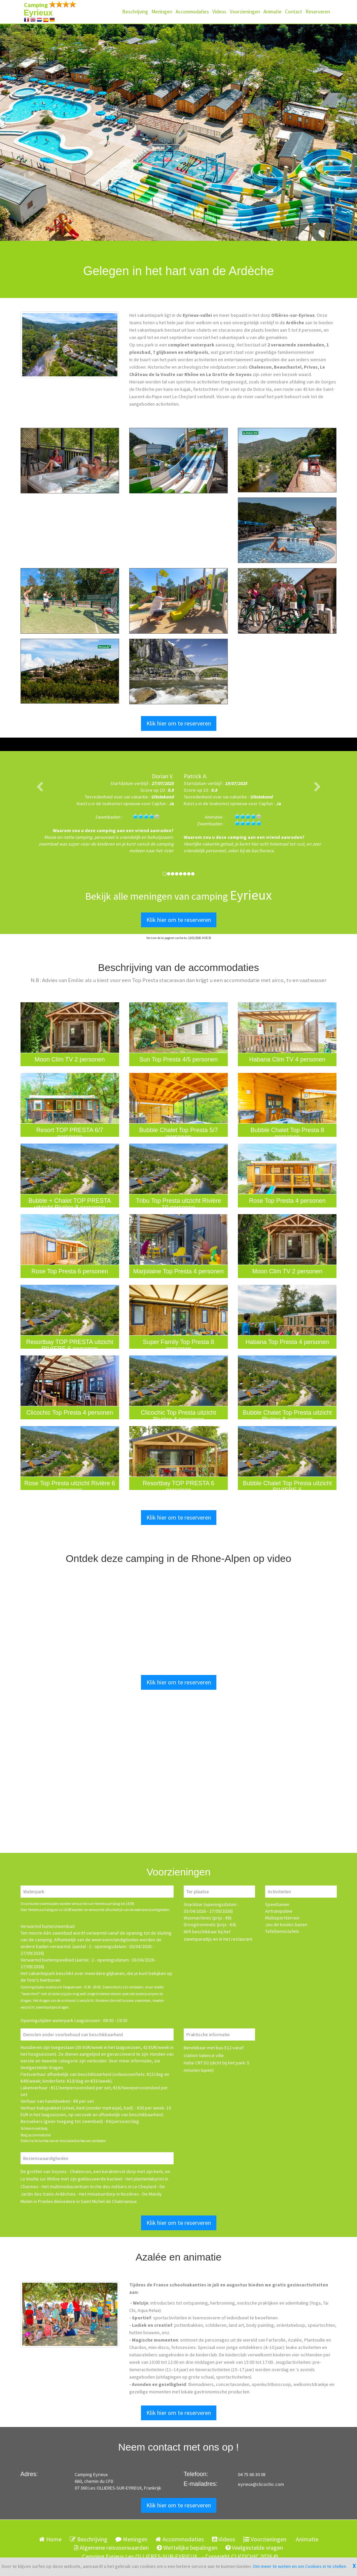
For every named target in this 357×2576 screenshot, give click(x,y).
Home (50, 2539)
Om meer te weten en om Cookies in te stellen (300, 2566)
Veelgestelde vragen (254, 2547)
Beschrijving (135, 11)
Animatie (272, 11)
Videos (219, 11)
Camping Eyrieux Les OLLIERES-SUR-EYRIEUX (139, 2556)
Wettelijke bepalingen (187, 2547)
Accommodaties (192, 11)
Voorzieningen (245, 11)
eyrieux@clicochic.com (261, 2484)
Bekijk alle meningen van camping (178, 896)
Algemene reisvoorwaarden (111, 2547)
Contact (293, 11)
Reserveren (318, 11)
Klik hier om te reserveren (178, 723)
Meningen (161, 11)
